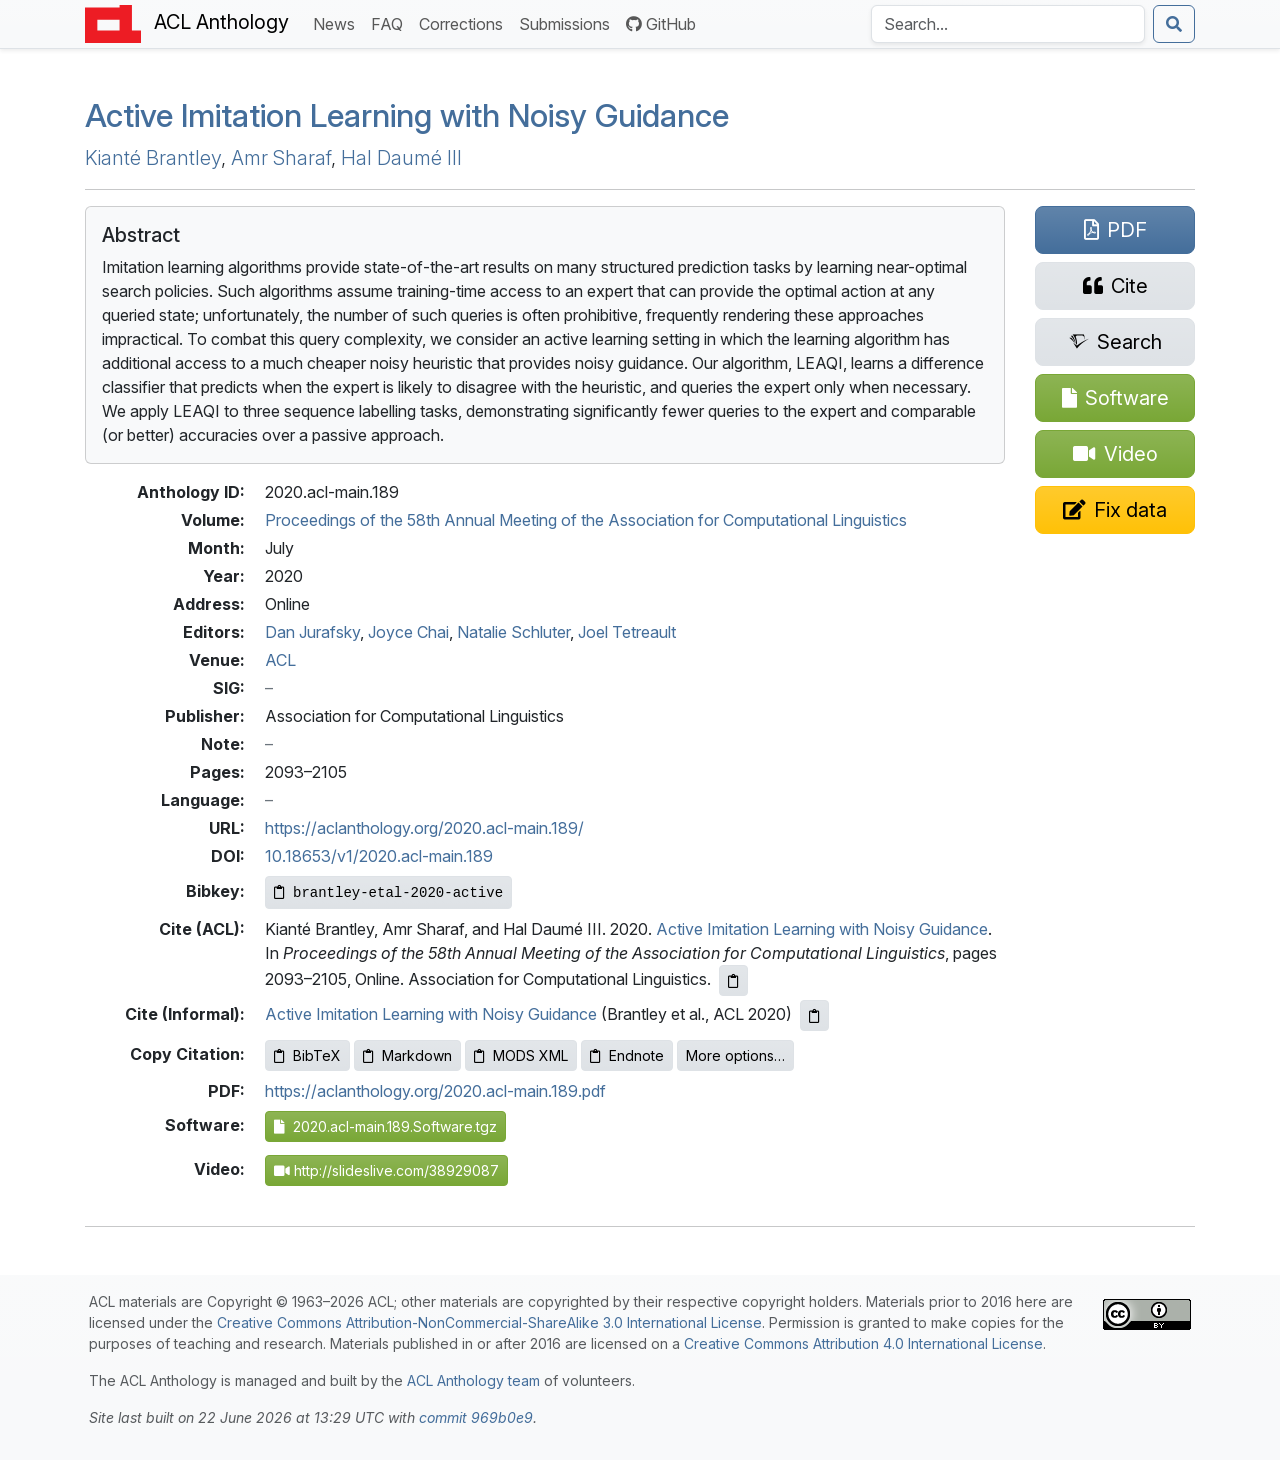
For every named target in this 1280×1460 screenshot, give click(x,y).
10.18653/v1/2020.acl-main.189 (379, 856)
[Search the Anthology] (1008, 24)
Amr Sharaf (281, 158)
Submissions (568, 22)
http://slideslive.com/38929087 (386, 1170)
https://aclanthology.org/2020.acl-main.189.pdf (435, 1091)
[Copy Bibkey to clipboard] (388, 892)
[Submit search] (1174, 24)
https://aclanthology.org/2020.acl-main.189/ (424, 828)
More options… (735, 1055)
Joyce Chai (408, 632)
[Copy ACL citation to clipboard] (733, 980)
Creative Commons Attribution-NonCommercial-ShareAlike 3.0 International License (489, 1322)
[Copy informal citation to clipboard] (814, 1015)
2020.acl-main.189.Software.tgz (385, 1126)
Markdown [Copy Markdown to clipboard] (407, 1055)
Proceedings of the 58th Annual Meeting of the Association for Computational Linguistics (586, 520)
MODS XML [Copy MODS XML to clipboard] (521, 1055)
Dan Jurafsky (312, 632)
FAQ (391, 22)
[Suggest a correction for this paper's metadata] (1115, 510)
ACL (280, 660)
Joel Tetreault (627, 632)
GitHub (661, 24)
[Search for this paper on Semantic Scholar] (1115, 342)
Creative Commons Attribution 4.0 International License (863, 1343)
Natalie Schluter (513, 632)
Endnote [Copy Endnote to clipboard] (627, 1055)
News (338, 22)
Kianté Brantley (153, 158)
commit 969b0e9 (476, 1417)
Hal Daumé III (401, 158)
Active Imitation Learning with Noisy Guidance (407, 115)
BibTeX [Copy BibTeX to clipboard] (307, 1055)
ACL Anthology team (473, 1380)
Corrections (465, 22)
